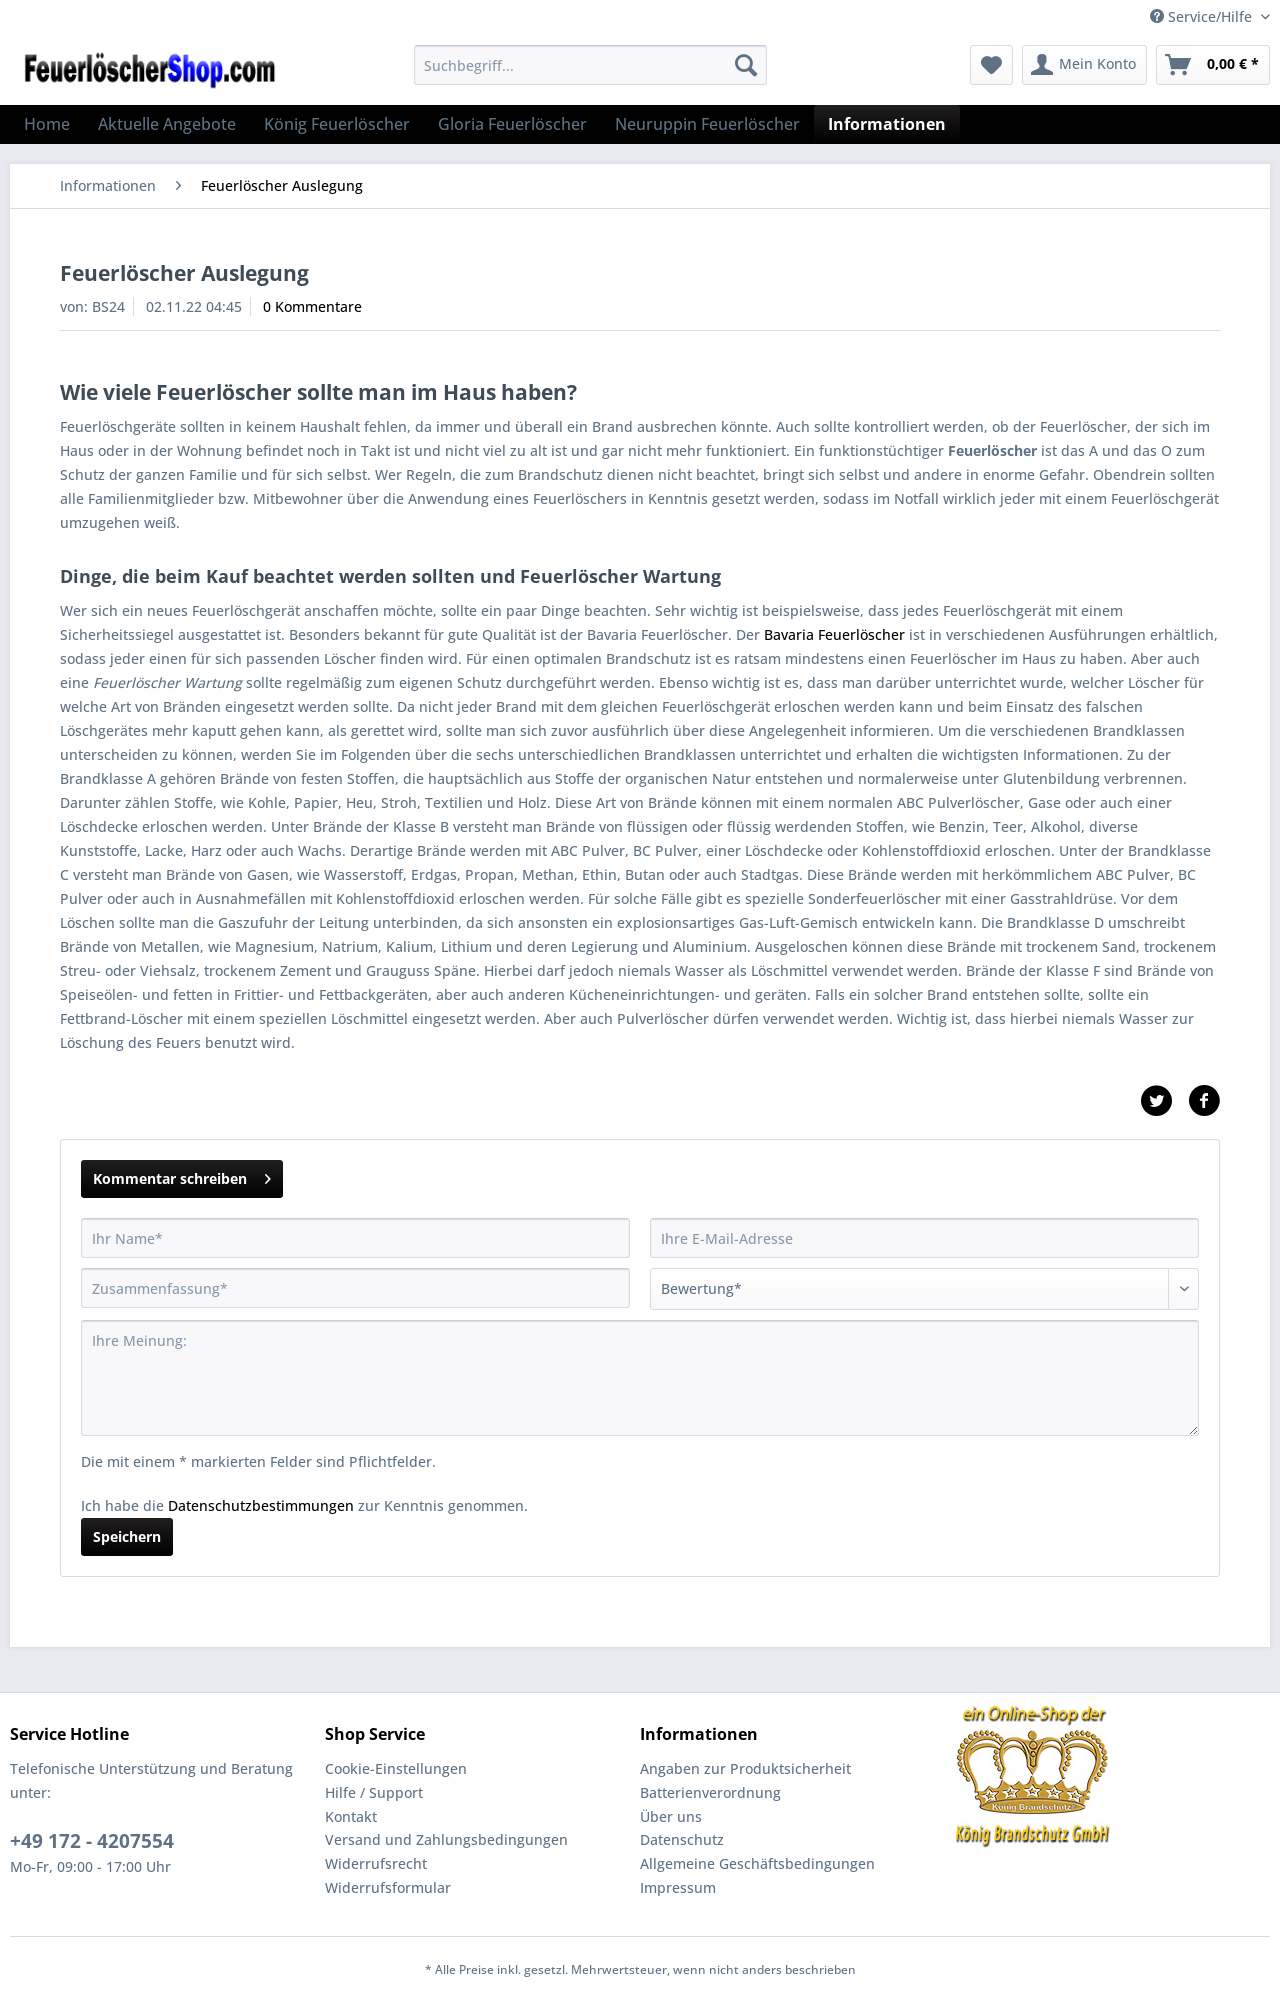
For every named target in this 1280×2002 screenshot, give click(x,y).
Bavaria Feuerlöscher (834, 634)
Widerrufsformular (388, 1887)
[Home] (47, 124)
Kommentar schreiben (182, 1175)
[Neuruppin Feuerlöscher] (707, 124)
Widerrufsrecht (376, 1863)
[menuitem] (590, 74)
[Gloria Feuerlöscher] (512, 124)
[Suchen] (746, 65)
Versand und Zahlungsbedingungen (446, 1839)
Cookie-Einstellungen (396, 1768)
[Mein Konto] (1084, 65)
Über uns (671, 1816)
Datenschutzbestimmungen (261, 1505)
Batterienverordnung (710, 1792)
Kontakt (351, 1816)
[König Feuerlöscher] (337, 124)
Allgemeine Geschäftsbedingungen (757, 1863)
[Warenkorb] (1213, 65)
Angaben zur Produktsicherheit (745, 1768)
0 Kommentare (312, 306)
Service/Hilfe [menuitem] (1203, 16)
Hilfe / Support (374, 1792)
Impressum (678, 1887)
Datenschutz (682, 1839)
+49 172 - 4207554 (92, 1841)
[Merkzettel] (991, 65)
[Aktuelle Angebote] (167, 124)
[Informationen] (887, 124)
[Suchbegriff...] (590, 65)
